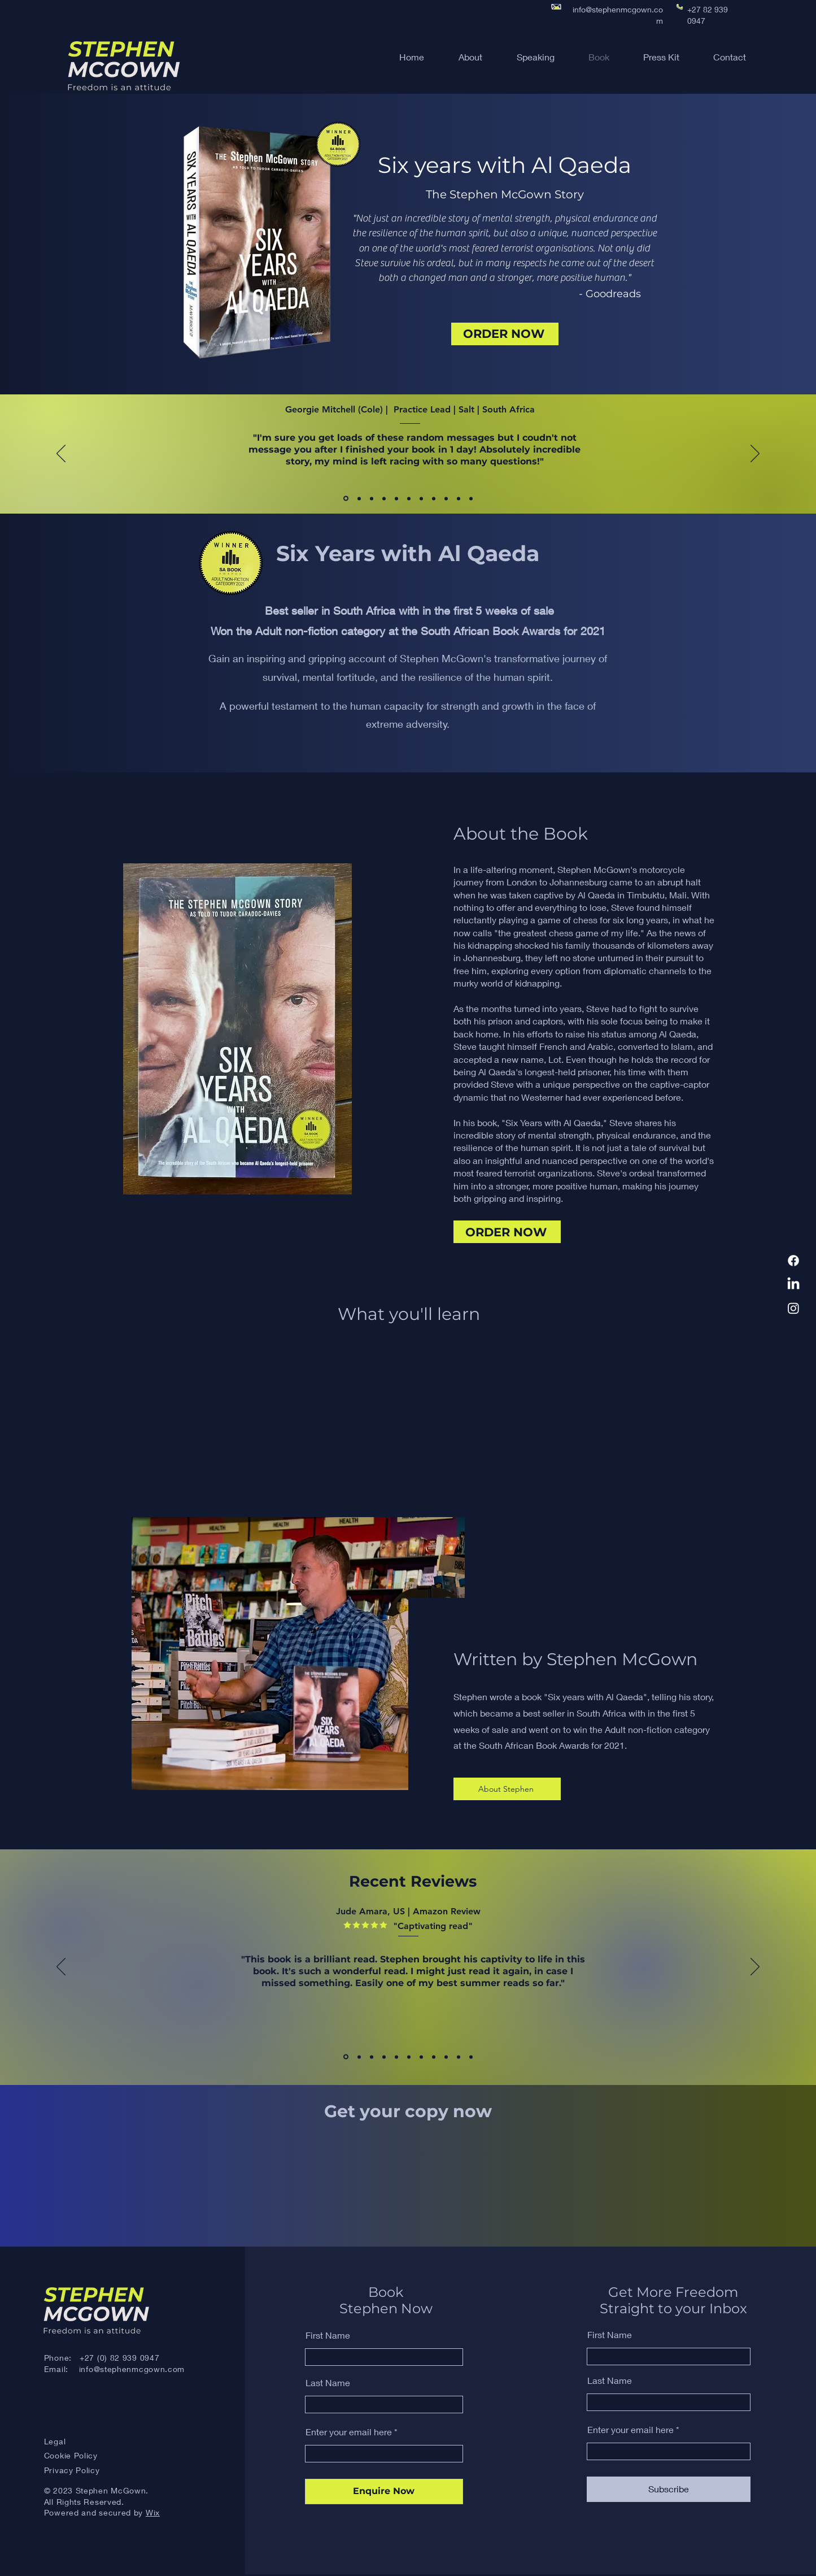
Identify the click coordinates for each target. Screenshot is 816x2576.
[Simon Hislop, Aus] (446, 498)
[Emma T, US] (371, 2056)
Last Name (328, 2382)
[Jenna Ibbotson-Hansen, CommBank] (471, 498)
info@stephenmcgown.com (132, 2369)
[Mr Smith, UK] (458, 2056)
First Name (328, 2335)
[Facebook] (793, 1260)
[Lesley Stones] (384, 498)
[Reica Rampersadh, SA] (458, 498)
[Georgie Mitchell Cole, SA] (345, 498)
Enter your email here (349, 2431)
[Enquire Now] (384, 2491)
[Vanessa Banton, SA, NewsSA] (359, 498)
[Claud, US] (359, 2056)
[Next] (755, 454)
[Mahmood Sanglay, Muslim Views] (371, 498)
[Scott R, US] (396, 2056)
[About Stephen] (507, 1789)
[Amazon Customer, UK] (433, 2056)
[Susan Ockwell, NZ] (421, 498)
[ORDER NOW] (504, 334)
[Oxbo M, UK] (446, 2056)
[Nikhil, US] (409, 2056)
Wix (153, 2512)
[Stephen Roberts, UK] (421, 2056)
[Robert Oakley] (384, 2056)
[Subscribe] (668, 2489)
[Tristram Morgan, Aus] (433, 498)
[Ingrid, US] (471, 2056)
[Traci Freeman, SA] (409, 498)
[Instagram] (793, 1308)
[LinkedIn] (793, 1284)
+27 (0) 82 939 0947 (119, 2357)
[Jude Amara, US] (345, 2057)
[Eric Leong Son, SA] (396, 498)
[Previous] (61, 454)
